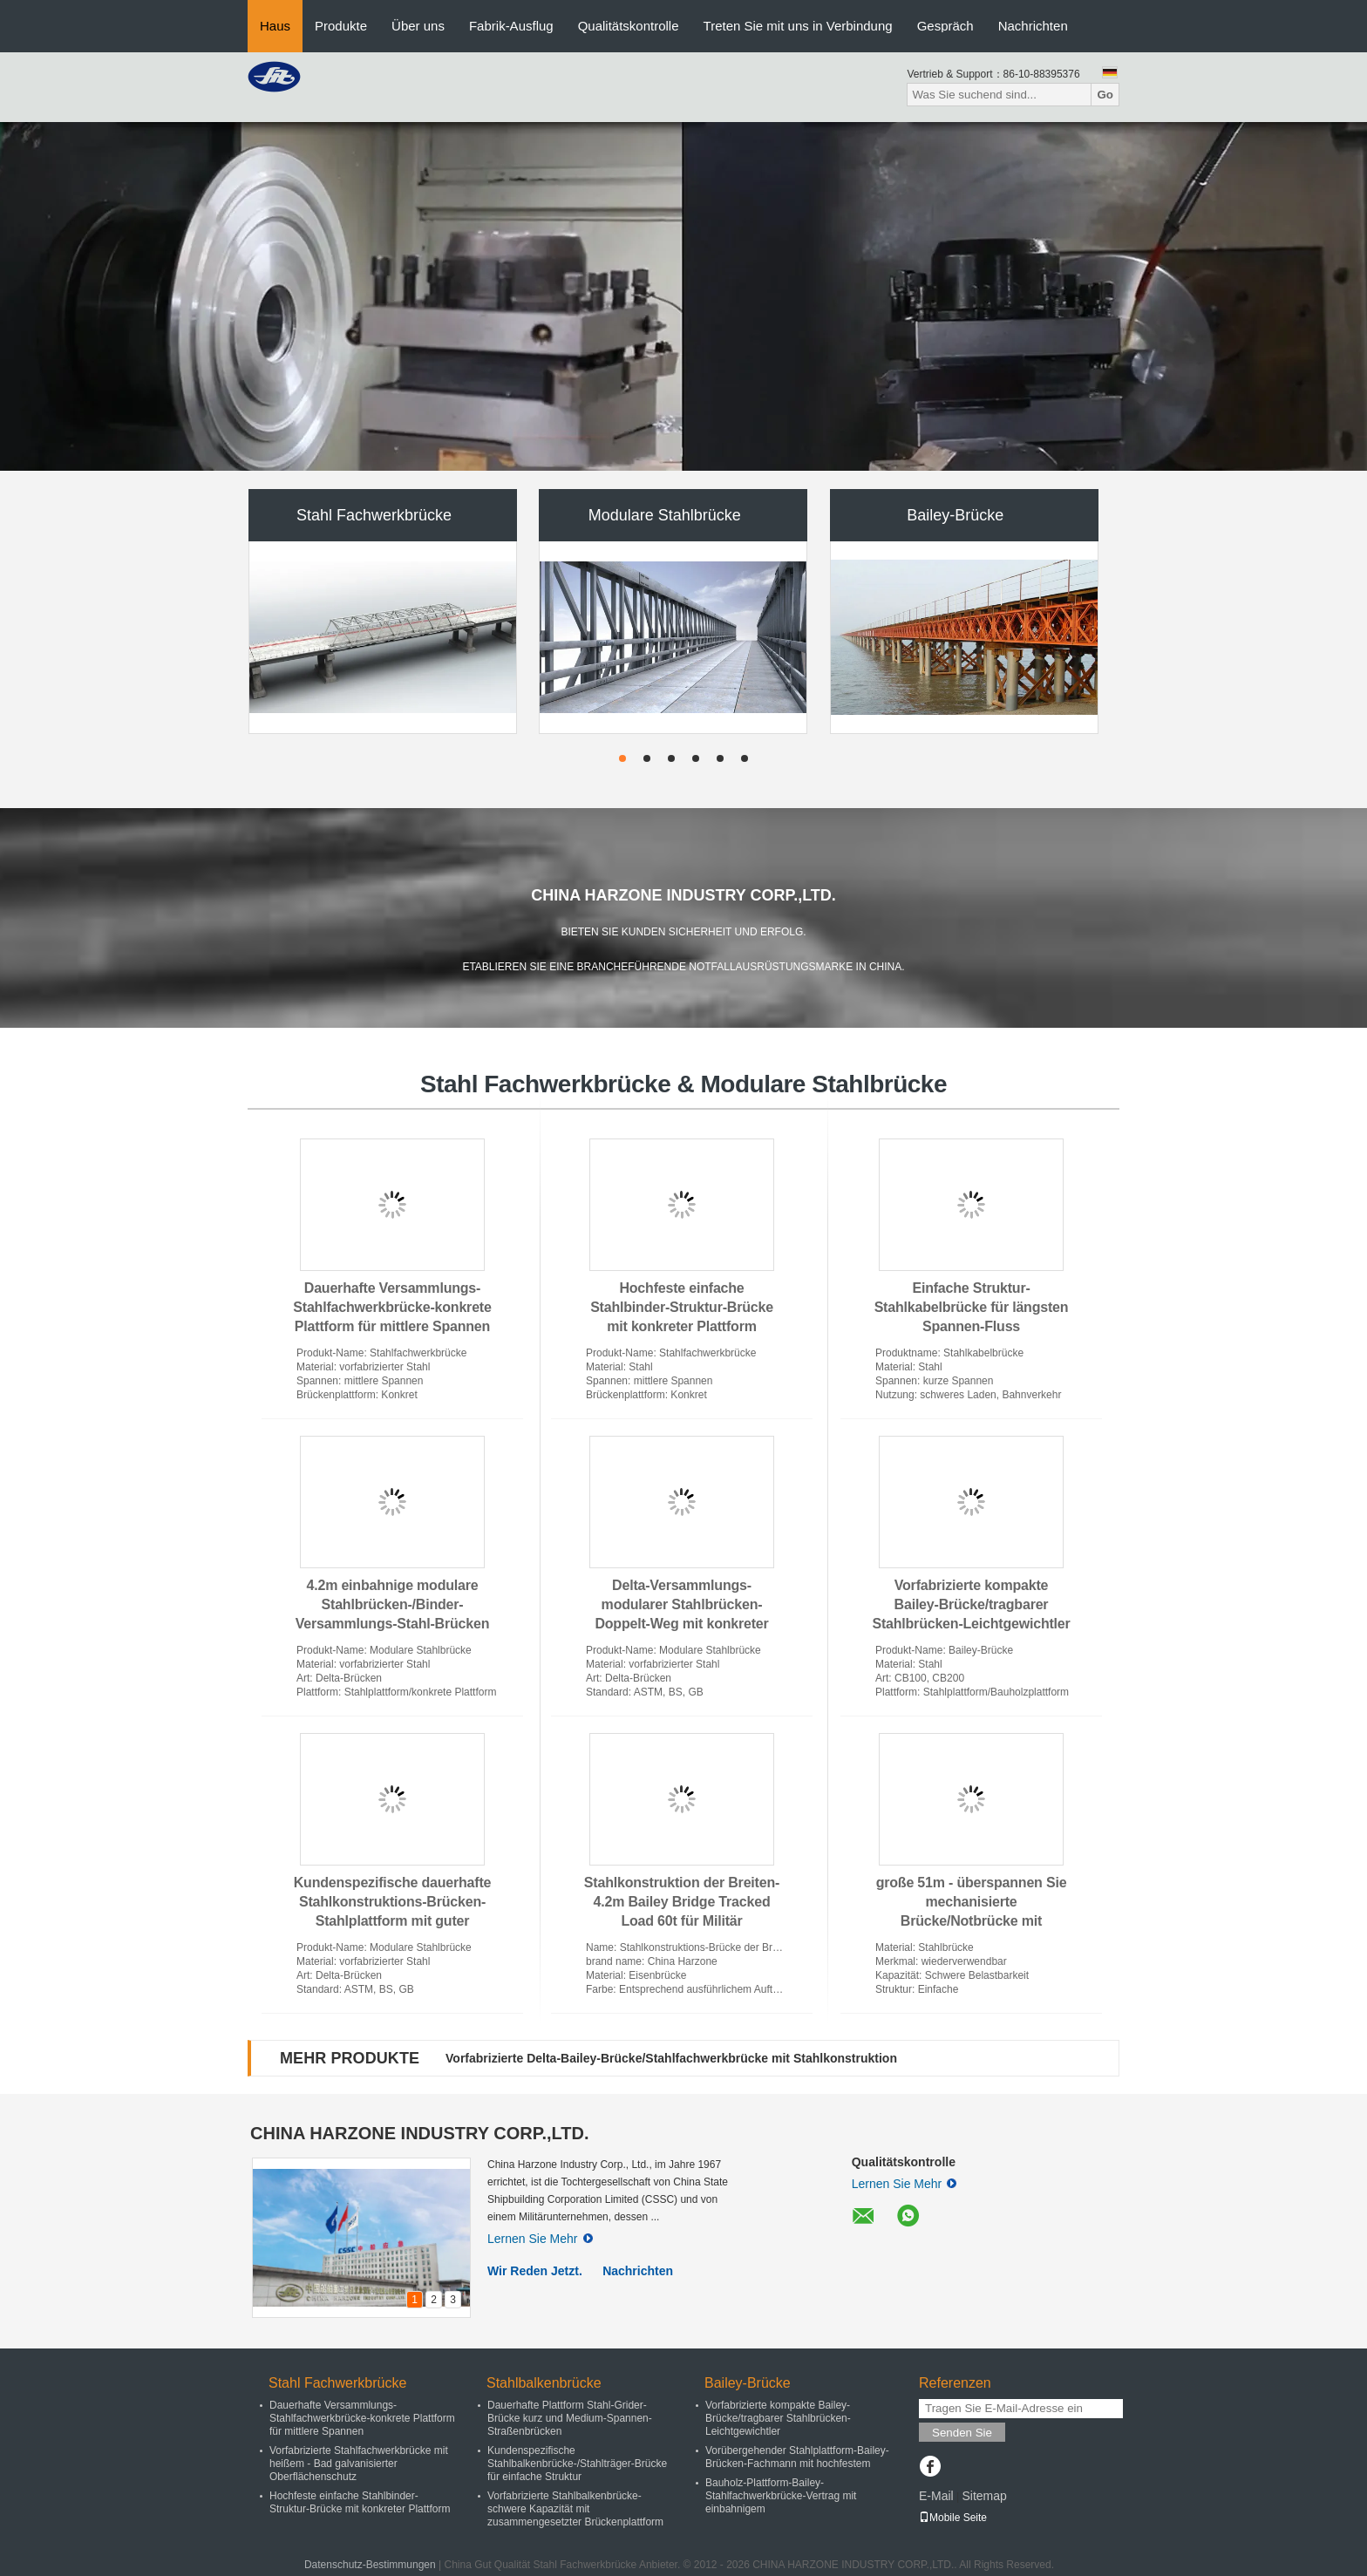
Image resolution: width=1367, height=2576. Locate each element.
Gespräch (945, 25)
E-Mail (936, 2496)
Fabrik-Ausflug (511, 25)
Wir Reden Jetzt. (534, 2271)
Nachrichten (1033, 25)
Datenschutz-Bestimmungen (370, 2565)
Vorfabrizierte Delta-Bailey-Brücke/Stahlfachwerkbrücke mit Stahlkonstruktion (671, 2058)
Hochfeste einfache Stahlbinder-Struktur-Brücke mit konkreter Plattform (681, 1307)
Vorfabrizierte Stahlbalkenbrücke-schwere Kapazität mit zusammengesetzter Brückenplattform (575, 2509)
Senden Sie (962, 2432)
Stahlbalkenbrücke (544, 2382)
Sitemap (984, 2496)
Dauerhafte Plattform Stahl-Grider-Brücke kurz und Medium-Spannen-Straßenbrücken (569, 2418)
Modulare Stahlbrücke (664, 515)
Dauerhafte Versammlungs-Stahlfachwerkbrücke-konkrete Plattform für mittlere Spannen (392, 1307)
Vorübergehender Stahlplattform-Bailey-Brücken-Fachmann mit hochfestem (797, 2457)
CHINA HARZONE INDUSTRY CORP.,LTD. (419, 2133)
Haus (275, 25)
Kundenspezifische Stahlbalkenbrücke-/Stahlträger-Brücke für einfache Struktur (577, 2463)
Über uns (418, 25)
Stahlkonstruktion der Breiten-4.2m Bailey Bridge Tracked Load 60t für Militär (681, 1901)
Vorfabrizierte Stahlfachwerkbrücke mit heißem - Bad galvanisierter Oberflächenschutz (358, 2463)
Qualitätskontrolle (628, 25)
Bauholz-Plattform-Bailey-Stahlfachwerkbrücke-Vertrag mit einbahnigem (780, 2496)
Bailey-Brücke (955, 515)
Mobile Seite (953, 2517)
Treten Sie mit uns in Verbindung (798, 25)
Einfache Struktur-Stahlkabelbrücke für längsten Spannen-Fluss (971, 1307)
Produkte (341, 25)
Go (1105, 94)
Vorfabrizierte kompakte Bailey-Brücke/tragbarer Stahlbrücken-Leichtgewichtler (971, 1604)
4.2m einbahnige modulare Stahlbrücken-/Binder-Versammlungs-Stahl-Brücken (392, 1604)
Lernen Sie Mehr (540, 2239)
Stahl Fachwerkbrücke (374, 515)
